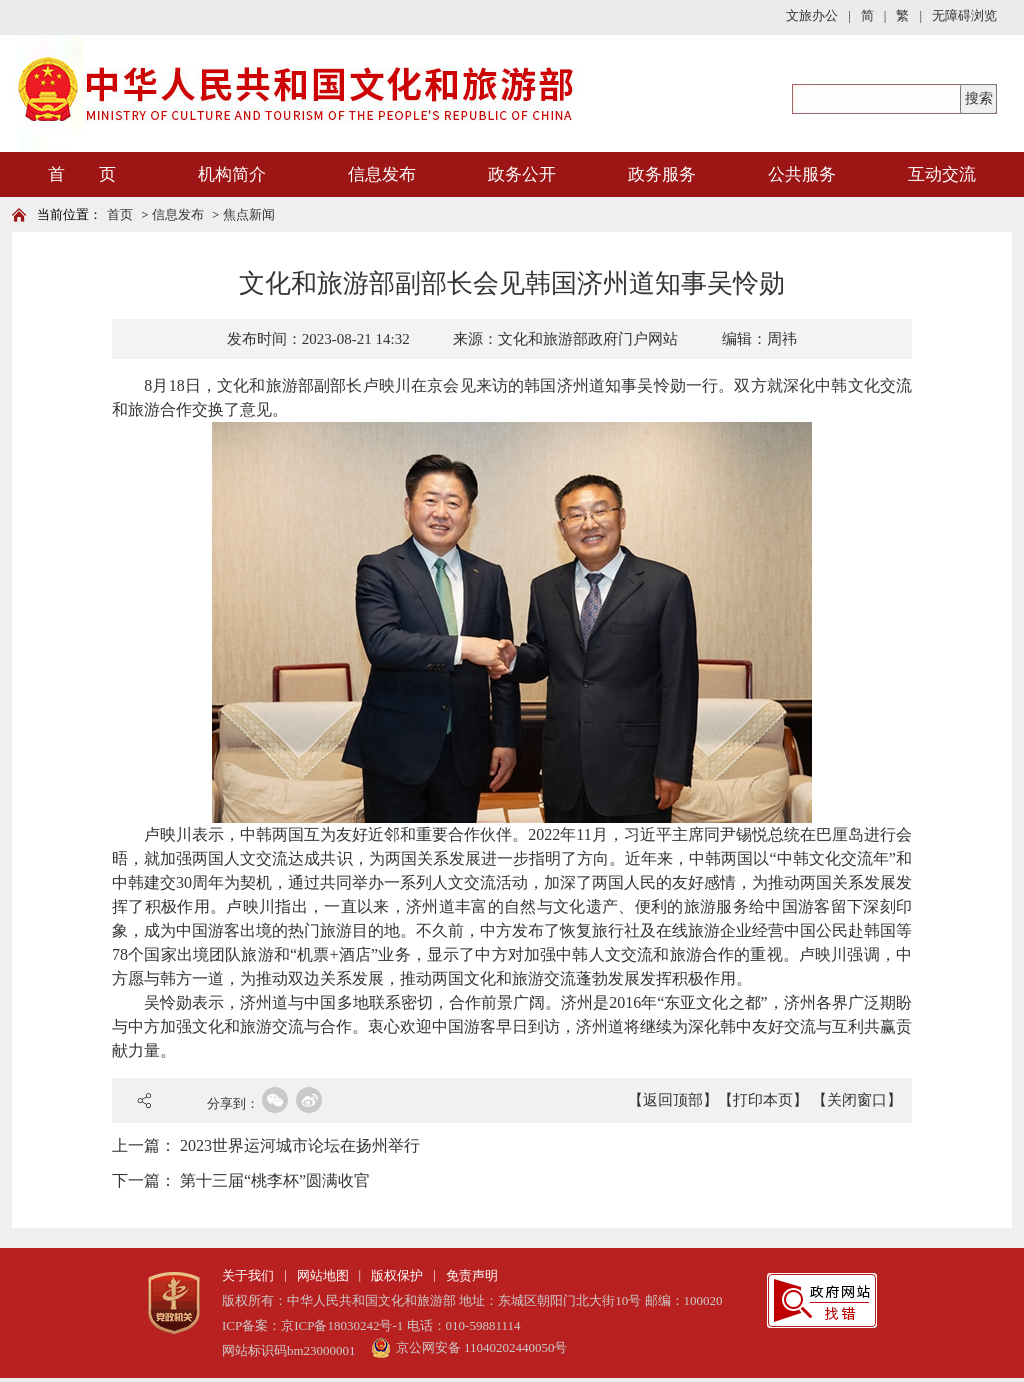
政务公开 (522, 174)
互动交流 (942, 174)
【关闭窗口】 (857, 1100)
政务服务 (662, 174)
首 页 (82, 174)
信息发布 (382, 174)
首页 (120, 214)
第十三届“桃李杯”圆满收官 (275, 1180)
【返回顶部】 (673, 1100)
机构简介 (232, 174)
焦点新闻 (249, 214)
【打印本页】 (763, 1100)
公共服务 (802, 174)
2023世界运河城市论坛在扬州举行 (300, 1145)
